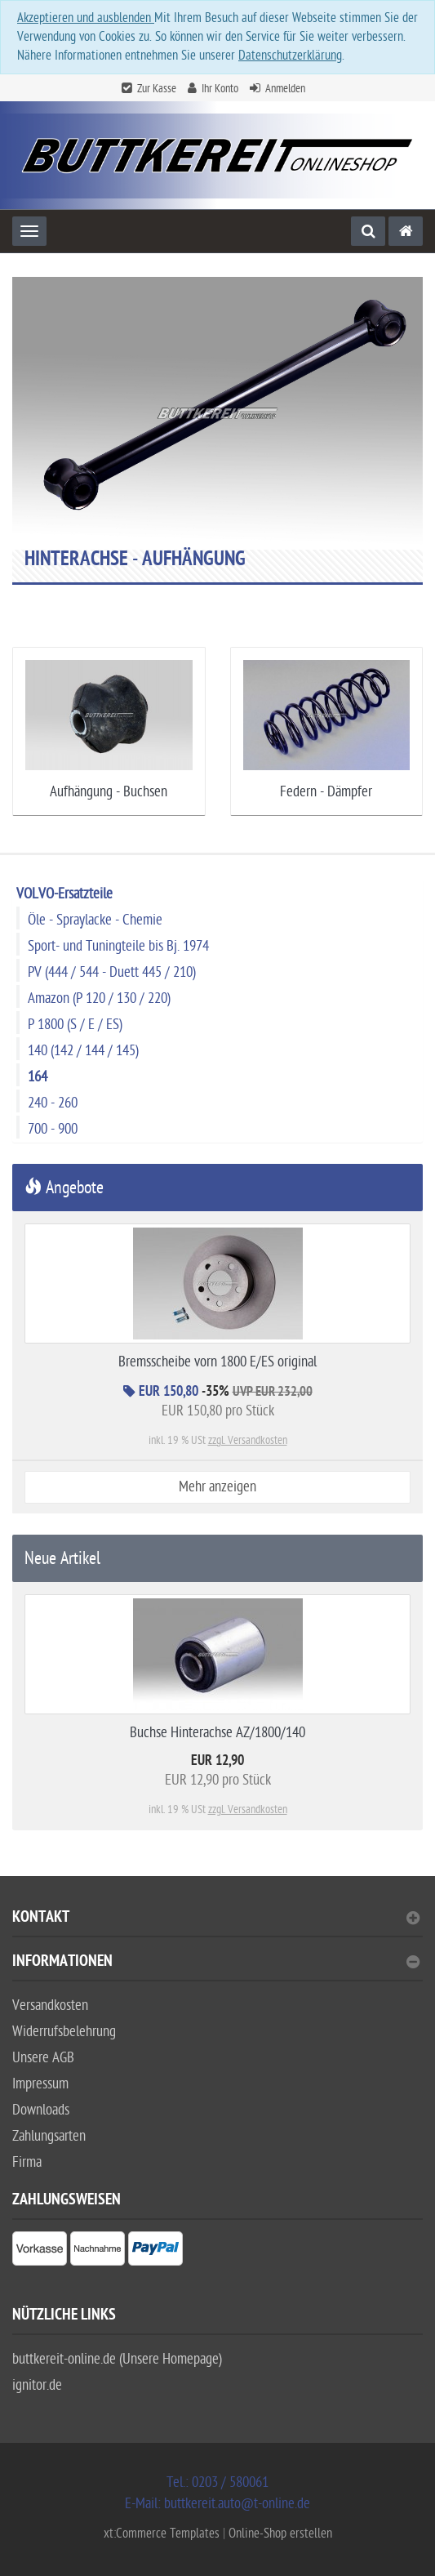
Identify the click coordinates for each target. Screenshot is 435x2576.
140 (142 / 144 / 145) (83, 1050)
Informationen (215, 1963)
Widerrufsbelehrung (64, 2031)
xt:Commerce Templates (163, 2533)
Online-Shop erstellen (280, 2533)
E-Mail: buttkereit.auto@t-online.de (217, 2503)
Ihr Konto (220, 89)
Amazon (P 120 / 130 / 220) (99, 998)
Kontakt (215, 1919)
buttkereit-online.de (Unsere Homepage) (117, 2359)
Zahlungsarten (49, 2136)
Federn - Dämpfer (326, 791)
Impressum (40, 2083)
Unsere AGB (43, 2057)
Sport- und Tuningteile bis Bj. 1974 (118, 946)
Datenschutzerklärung (290, 55)
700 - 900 (53, 1129)
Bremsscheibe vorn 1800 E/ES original (217, 1361)
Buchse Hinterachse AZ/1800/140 (217, 1732)
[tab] (217, 1923)
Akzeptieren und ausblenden (85, 18)
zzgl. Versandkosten (247, 1440)
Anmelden (285, 89)
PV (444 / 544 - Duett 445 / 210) (112, 972)
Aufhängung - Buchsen (108, 791)
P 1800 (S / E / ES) (75, 1024)
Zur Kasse (156, 89)
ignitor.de (37, 2385)
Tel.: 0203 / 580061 (217, 2482)
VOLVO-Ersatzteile (64, 893)
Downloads (40, 2110)
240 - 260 (53, 1103)
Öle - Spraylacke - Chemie (95, 920)
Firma (27, 2162)
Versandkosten (50, 2005)
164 (37, 1076)
